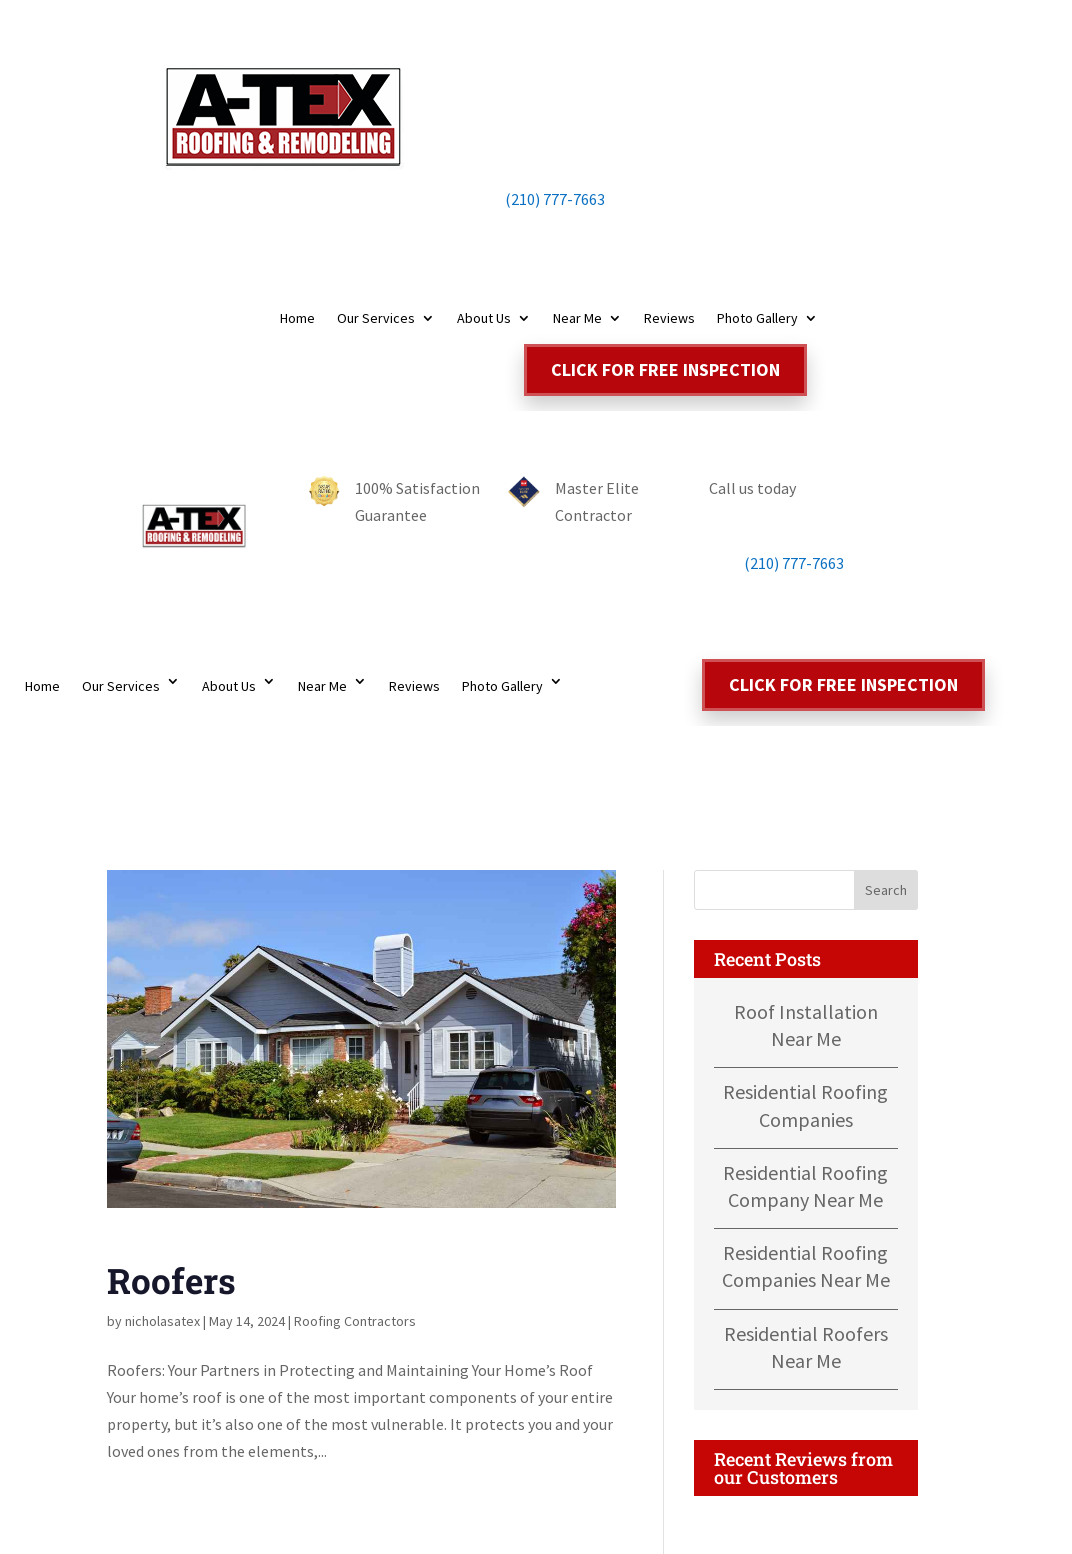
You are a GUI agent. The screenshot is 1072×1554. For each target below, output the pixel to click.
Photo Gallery (757, 319)
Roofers (171, 1280)
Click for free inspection (665, 369)
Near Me (577, 319)
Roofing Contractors (355, 1321)
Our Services (376, 319)
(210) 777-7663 (536, 199)
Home (297, 319)
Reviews (669, 319)
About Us (484, 319)
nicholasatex (162, 1321)
